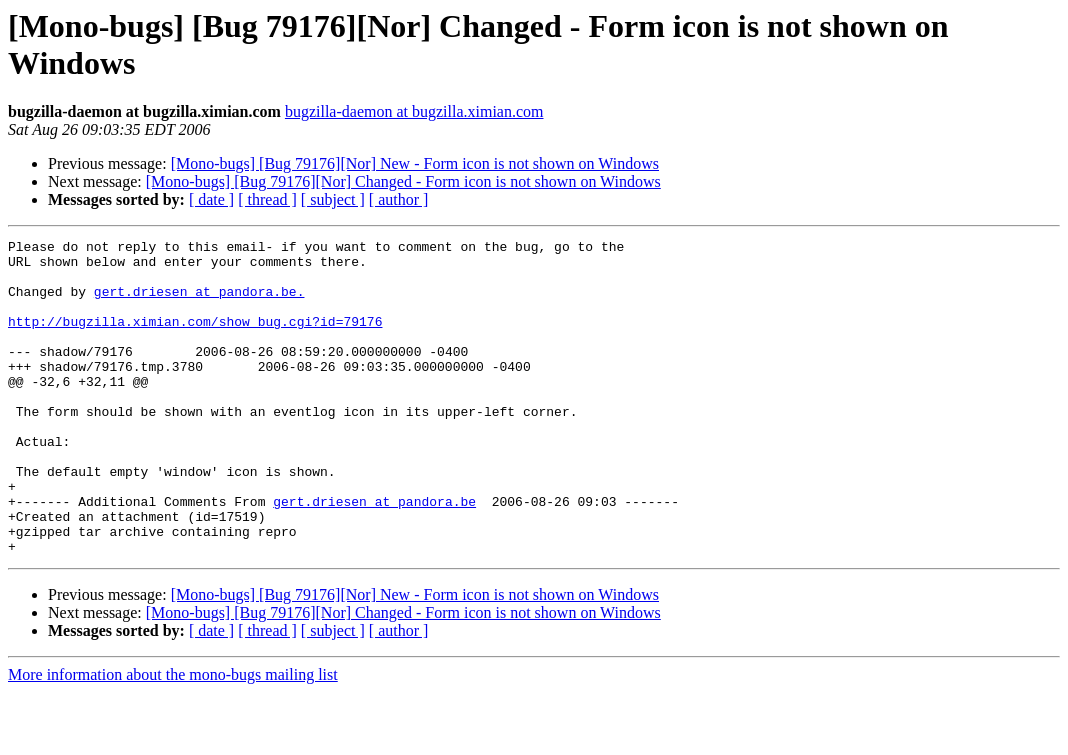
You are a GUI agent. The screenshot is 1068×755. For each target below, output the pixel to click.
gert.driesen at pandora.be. (199, 303)
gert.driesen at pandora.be (374, 555)
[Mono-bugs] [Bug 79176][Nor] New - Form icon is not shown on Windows (415, 163)
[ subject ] (333, 199)
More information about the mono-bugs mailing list (173, 737)
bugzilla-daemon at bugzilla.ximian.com (414, 111)
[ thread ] (267, 199)
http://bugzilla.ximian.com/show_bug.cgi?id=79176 (195, 339)
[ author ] (399, 199)
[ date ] (211, 199)
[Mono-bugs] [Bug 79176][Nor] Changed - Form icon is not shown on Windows (403, 181)
